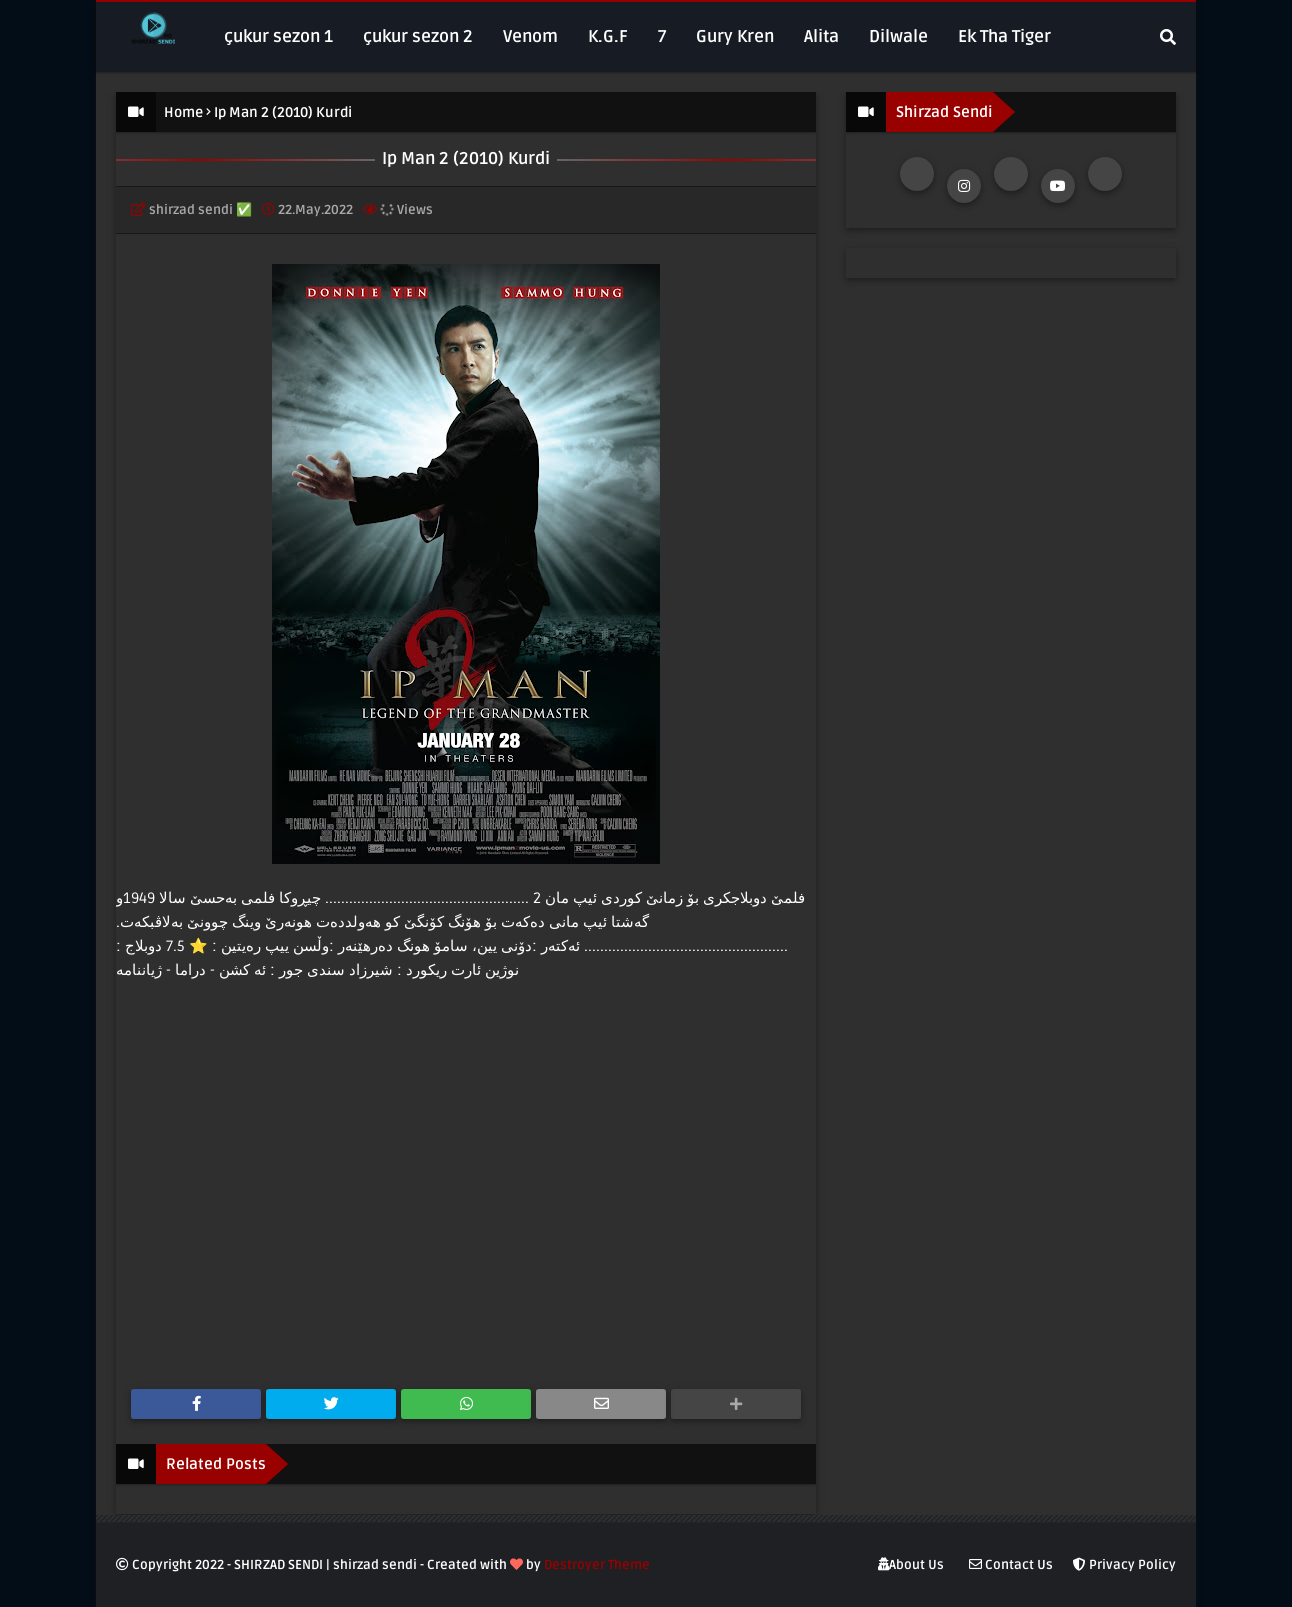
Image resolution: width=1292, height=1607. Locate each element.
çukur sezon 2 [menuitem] (418, 36)
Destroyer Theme (597, 1565)
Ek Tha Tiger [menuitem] (1004, 36)
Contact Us (1011, 1565)
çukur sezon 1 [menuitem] (278, 36)
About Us (911, 1565)
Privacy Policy (1124, 1565)
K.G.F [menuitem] (608, 36)
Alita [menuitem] (821, 36)
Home (183, 112)
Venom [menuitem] (530, 36)
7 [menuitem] (662, 36)
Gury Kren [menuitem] (735, 36)
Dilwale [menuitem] (898, 36)
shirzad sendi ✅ (200, 210)
